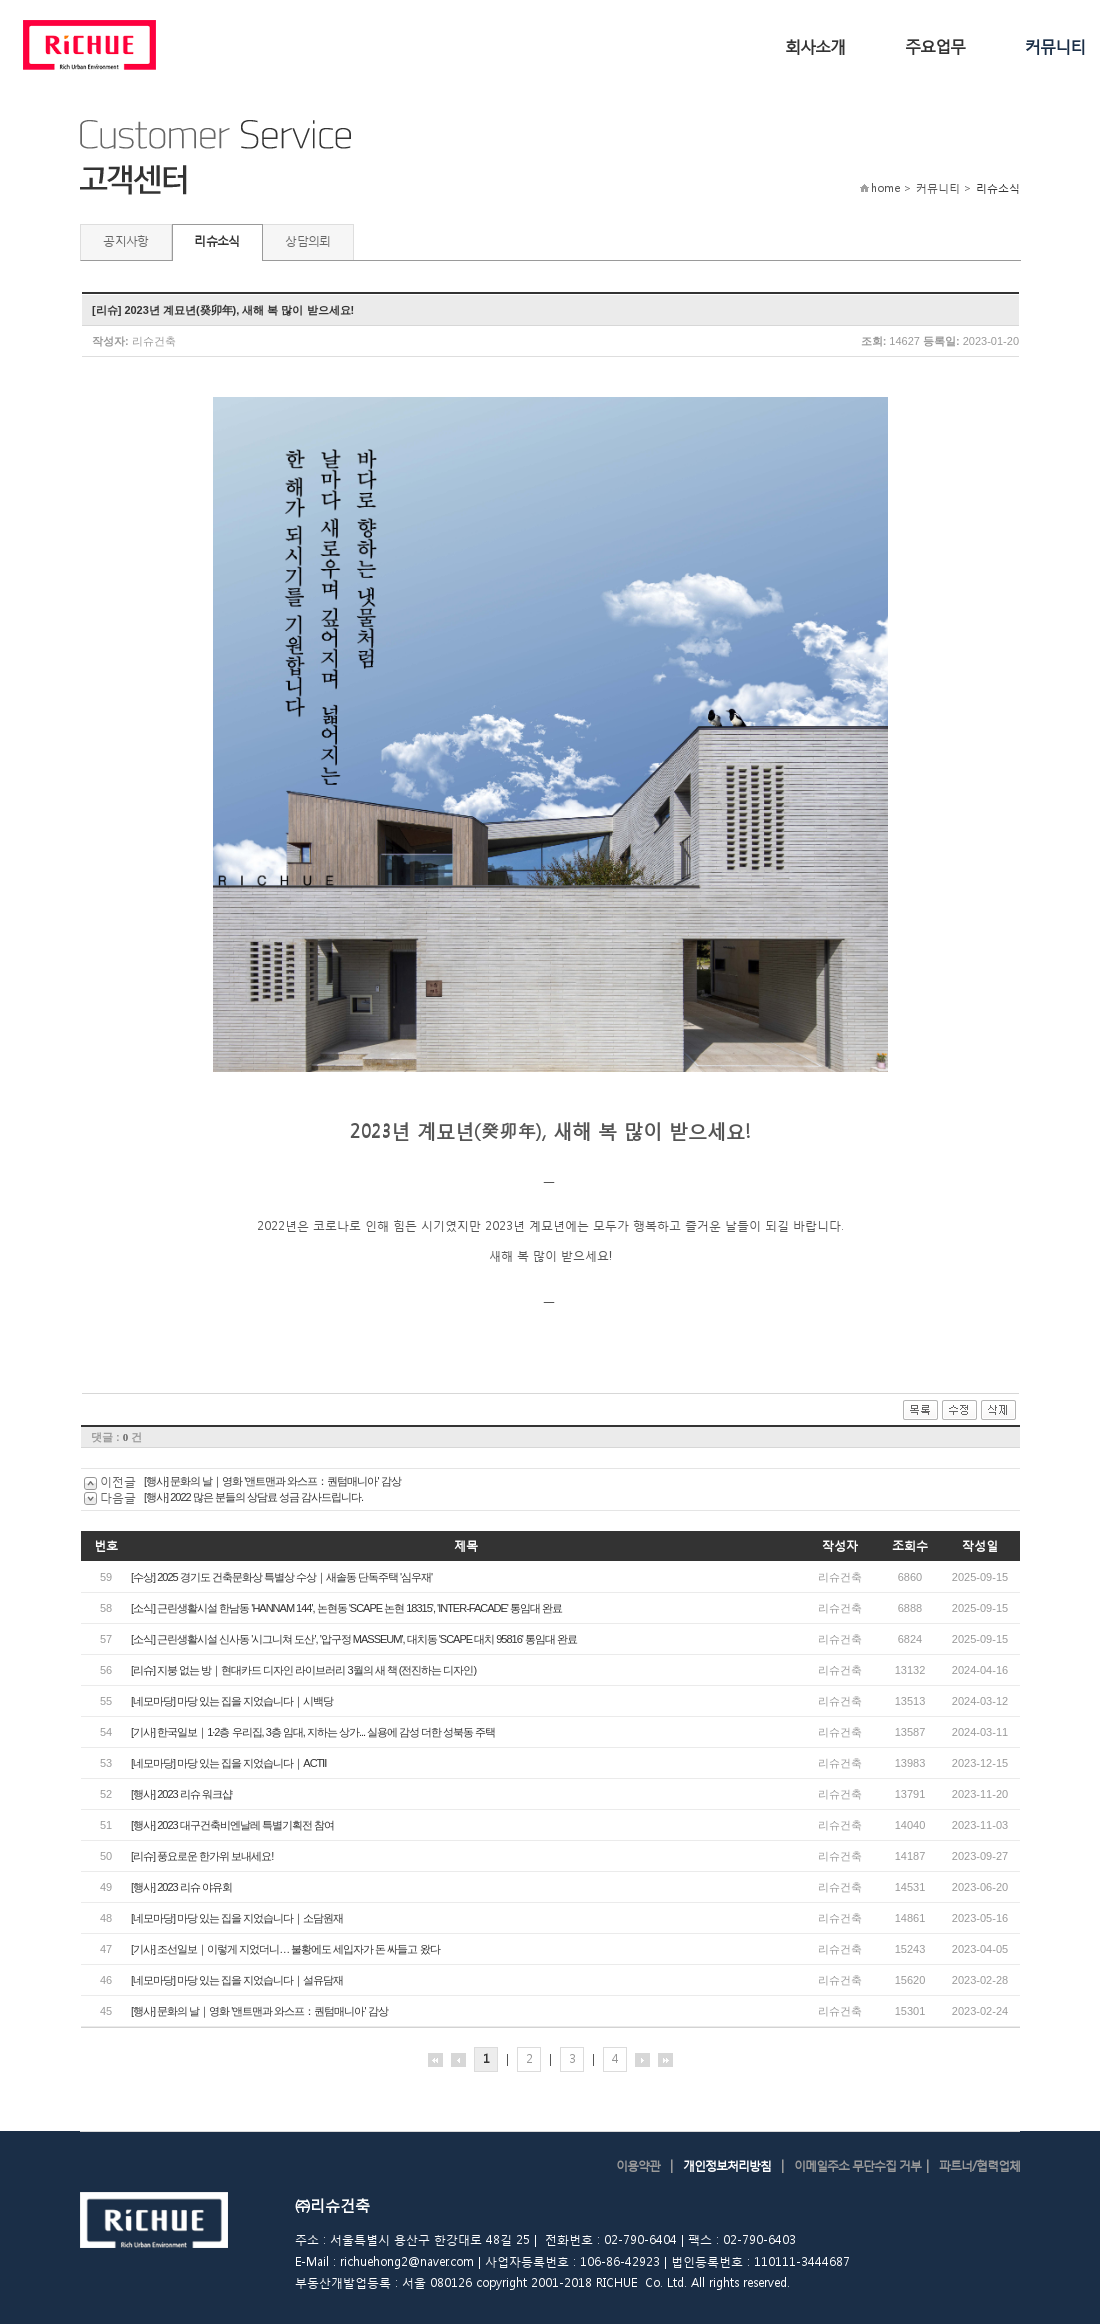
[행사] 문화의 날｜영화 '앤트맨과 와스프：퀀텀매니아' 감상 (272, 1481)
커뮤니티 (1055, 45)
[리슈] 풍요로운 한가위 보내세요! (202, 1856)
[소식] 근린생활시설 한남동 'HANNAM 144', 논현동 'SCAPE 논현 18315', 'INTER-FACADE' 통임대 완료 (346, 1608)
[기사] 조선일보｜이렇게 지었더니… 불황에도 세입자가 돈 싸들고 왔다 (285, 1949)
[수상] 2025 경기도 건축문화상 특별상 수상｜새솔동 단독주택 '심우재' (281, 1577)
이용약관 (638, 2165)
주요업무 (935, 45)
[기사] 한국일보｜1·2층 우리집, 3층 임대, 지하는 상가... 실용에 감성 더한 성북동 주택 (313, 1732)
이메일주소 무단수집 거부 (857, 2165)
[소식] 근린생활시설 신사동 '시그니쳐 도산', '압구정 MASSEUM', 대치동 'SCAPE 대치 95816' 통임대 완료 (354, 1639)
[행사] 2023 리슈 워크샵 (181, 1794)
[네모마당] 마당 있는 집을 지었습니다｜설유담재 (237, 1980)
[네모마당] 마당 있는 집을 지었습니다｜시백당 (232, 1701)
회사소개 (815, 45)
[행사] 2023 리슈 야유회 (181, 1887)
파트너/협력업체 (979, 2165)
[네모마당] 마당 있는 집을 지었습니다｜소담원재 (237, 1918)
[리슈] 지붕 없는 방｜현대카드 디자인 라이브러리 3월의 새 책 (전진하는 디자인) (303, 1670)
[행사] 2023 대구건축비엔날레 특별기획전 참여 (232, 1825)
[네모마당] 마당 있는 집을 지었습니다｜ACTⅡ (228, 1763)
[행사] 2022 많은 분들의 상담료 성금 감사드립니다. (253, 1497)
